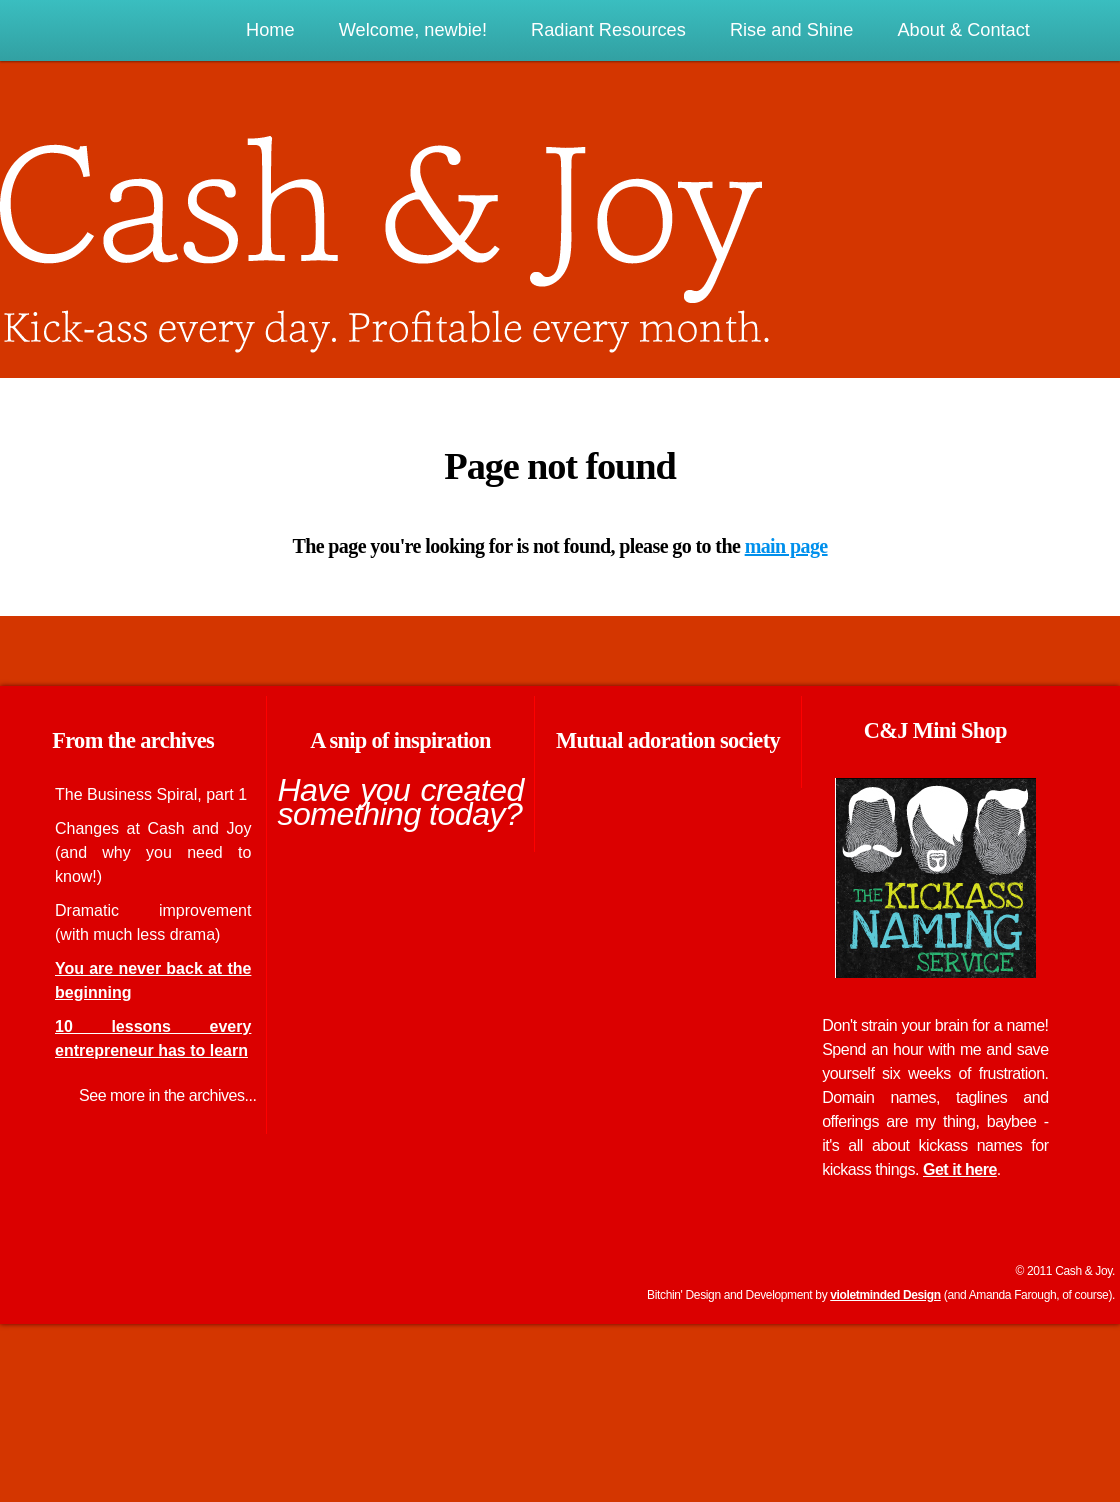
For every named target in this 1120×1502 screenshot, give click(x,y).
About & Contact (963, 30)
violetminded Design (885, 1295)
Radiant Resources (608, 30)
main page (786, 546)
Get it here (960, 1169)
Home (270, 30)
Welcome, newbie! (413, 30)
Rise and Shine (791, 30)
